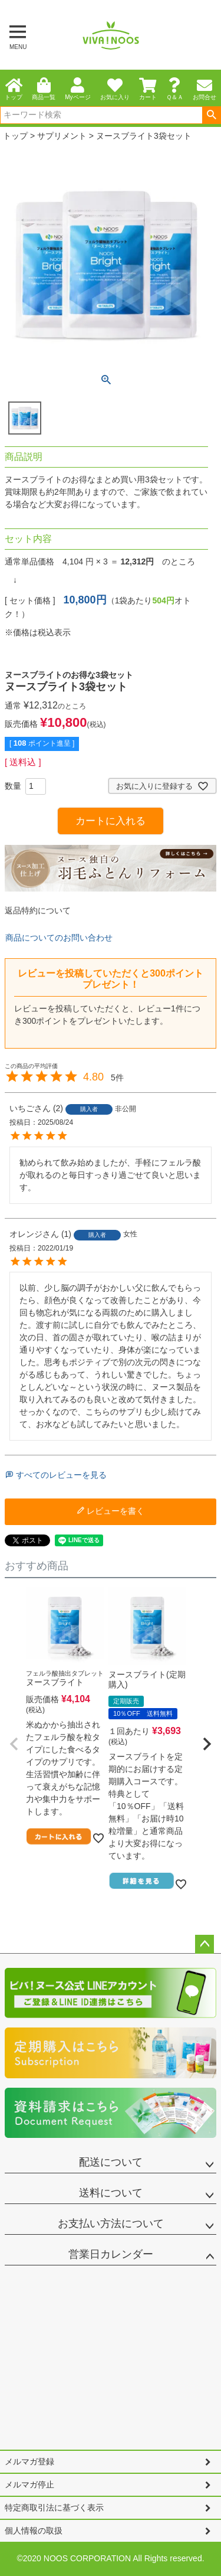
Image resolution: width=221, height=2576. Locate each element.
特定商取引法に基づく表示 (54, 2507)
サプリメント (62, 136)
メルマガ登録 (29, 2461)
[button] (14, 1744)
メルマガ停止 (29, 2484)
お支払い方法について (111, 2223)
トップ (15, 136)
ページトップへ (204, 1944)
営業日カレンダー (110, 2254)
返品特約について (38, 910)
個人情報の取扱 (33, 2530)
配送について (111, 2162)
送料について (111, 2193)
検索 (211, 115)
